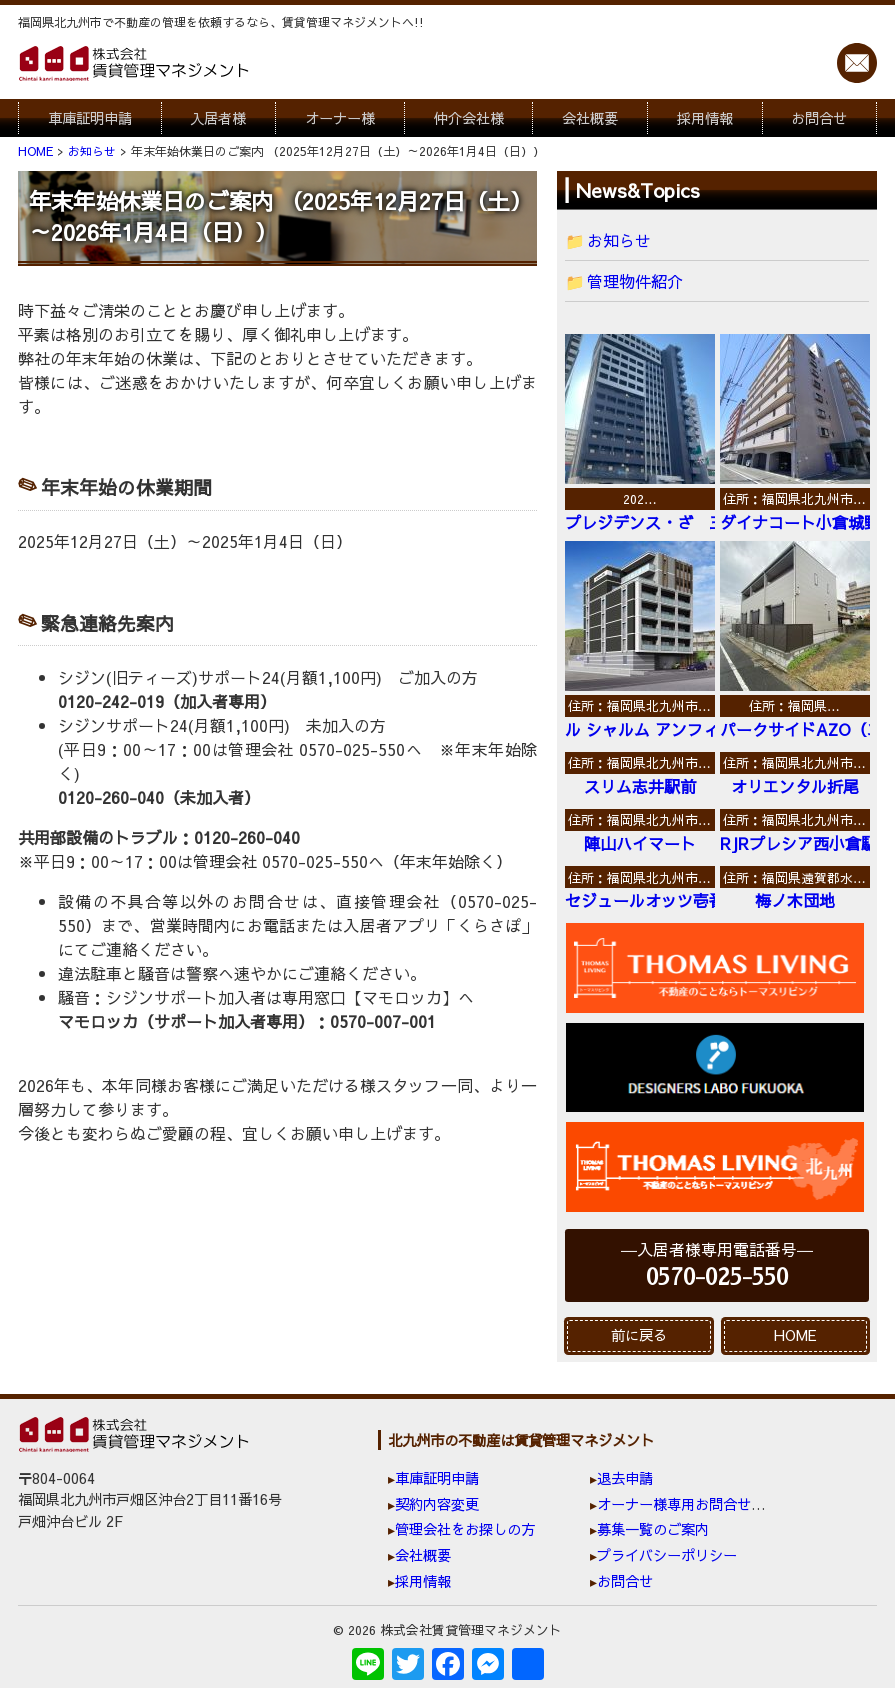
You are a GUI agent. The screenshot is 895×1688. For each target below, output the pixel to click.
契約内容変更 (437, 1504)
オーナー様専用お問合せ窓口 (688, 1504)
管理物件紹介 (635, 281)
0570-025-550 (717, 1277)
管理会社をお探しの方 (465, 1529)
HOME (795, 1335)
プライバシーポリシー (667, 1555)
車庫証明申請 (90, 118)
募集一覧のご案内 (653, 1529)
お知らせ (619, 240)
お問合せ (819, 118)
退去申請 (625, 1478)
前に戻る (639, 1335)
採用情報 (705, 118)
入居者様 (218, 118)
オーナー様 (340, 118)
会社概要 (590, 118)
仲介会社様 (469, 118)
